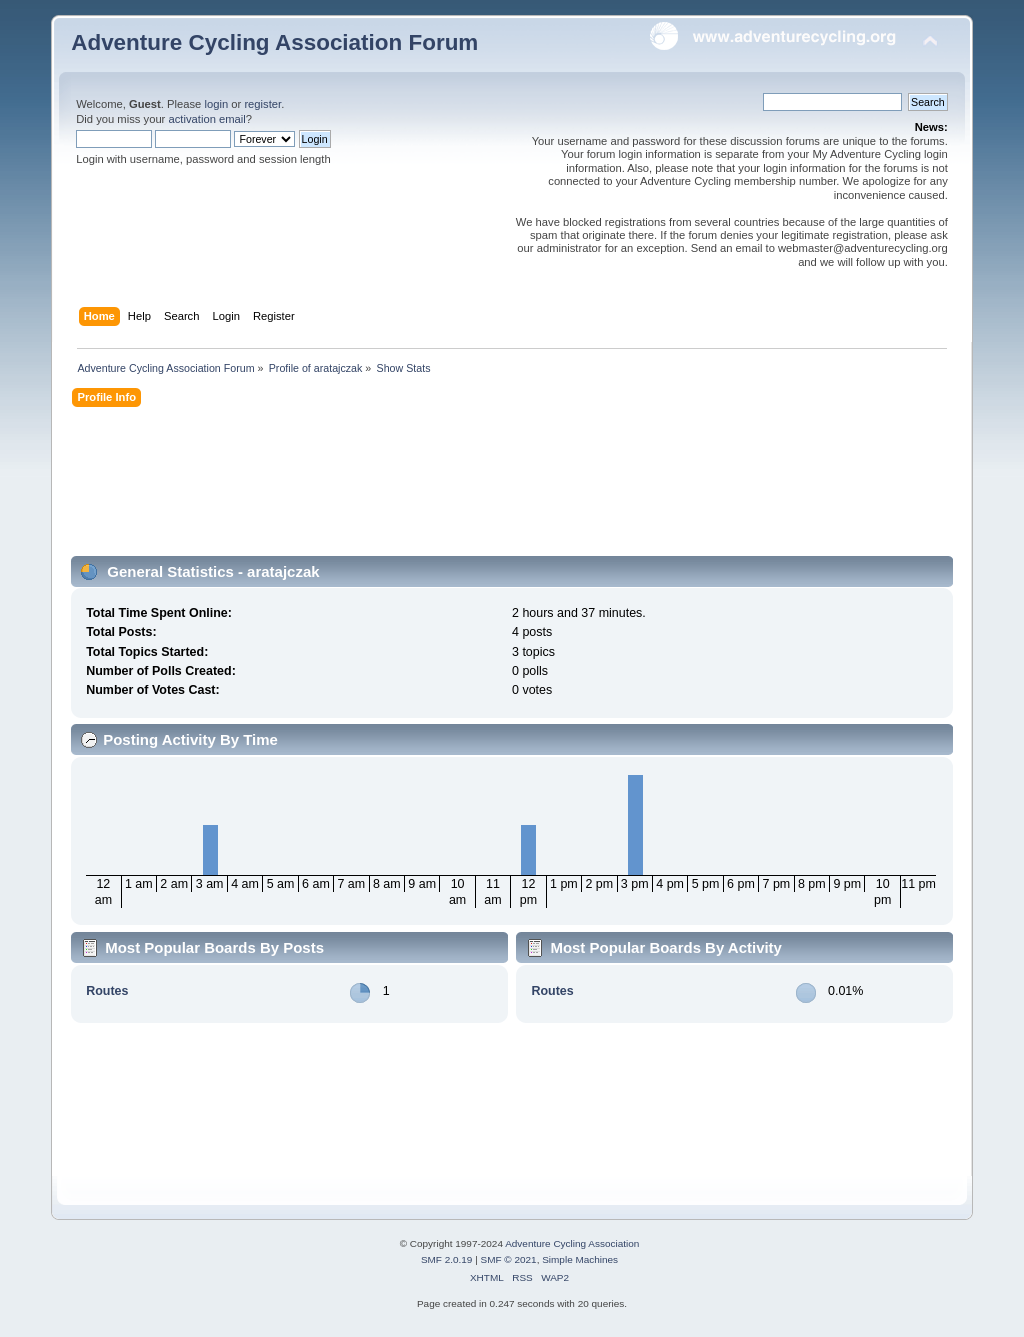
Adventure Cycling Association (572, 1243)
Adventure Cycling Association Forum (274, 42)
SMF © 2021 (509, 1259)
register (262, 104)
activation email (206, 119)
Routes (107, 991)
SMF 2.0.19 (447, 1259)
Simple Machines (580, 1259)
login (216, 104)
